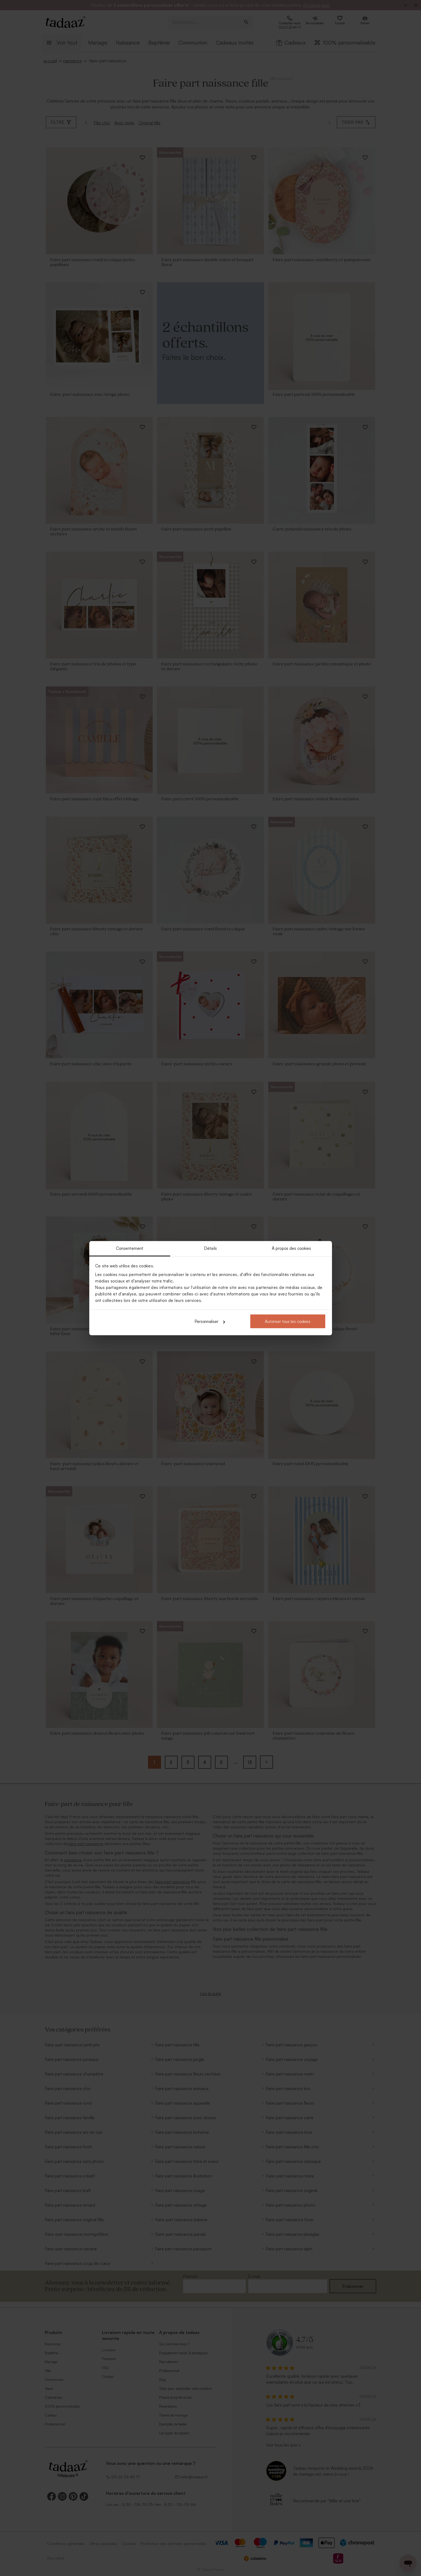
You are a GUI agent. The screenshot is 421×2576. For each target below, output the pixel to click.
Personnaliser (210, 1321)
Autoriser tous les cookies (287, 1321)
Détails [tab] (210, 1248)
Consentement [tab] (129, 1248)
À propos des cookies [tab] (291, 1248)
